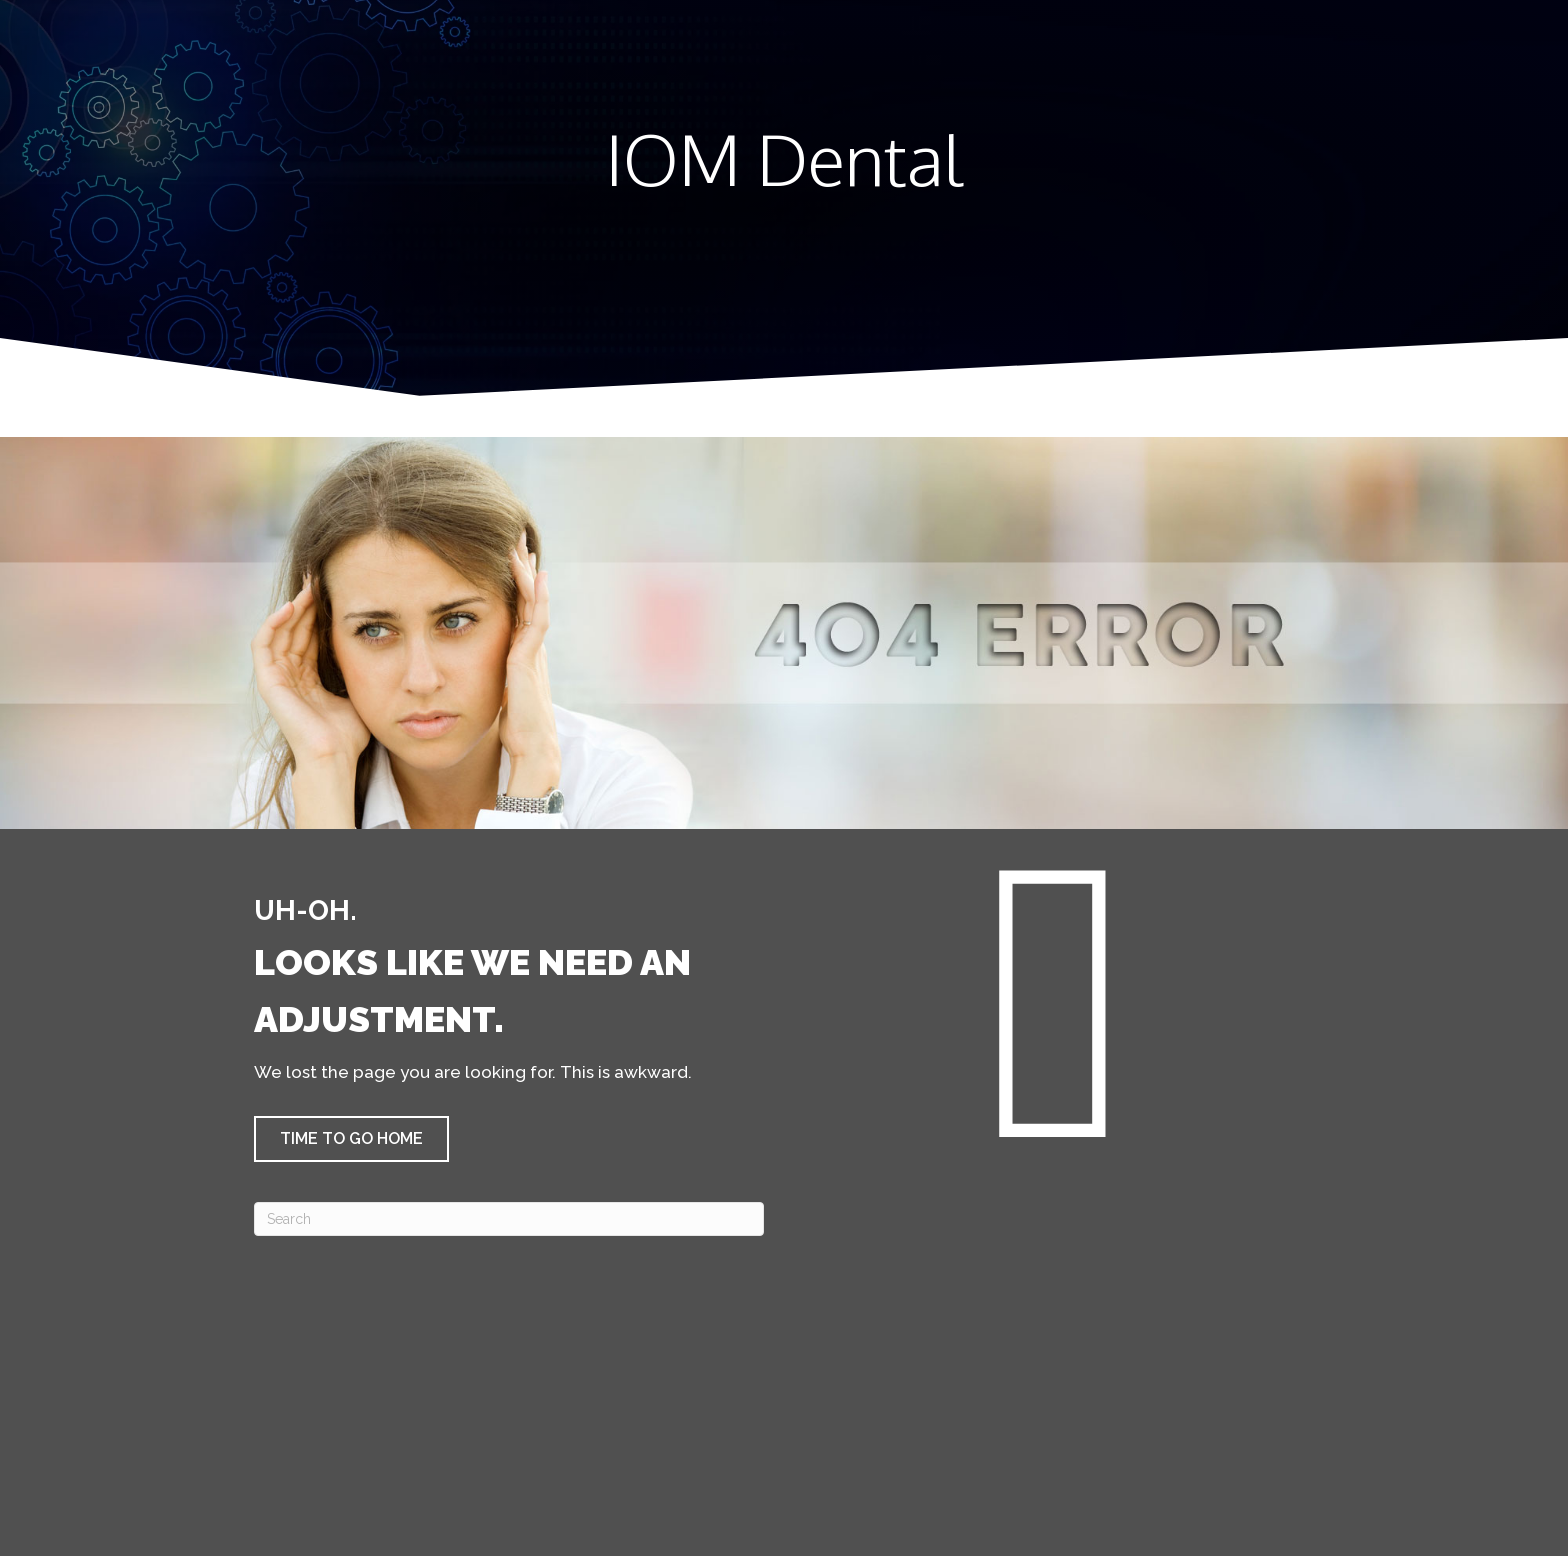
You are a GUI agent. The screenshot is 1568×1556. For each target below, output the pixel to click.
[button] (351, 1139)
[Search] (509, 1219)
